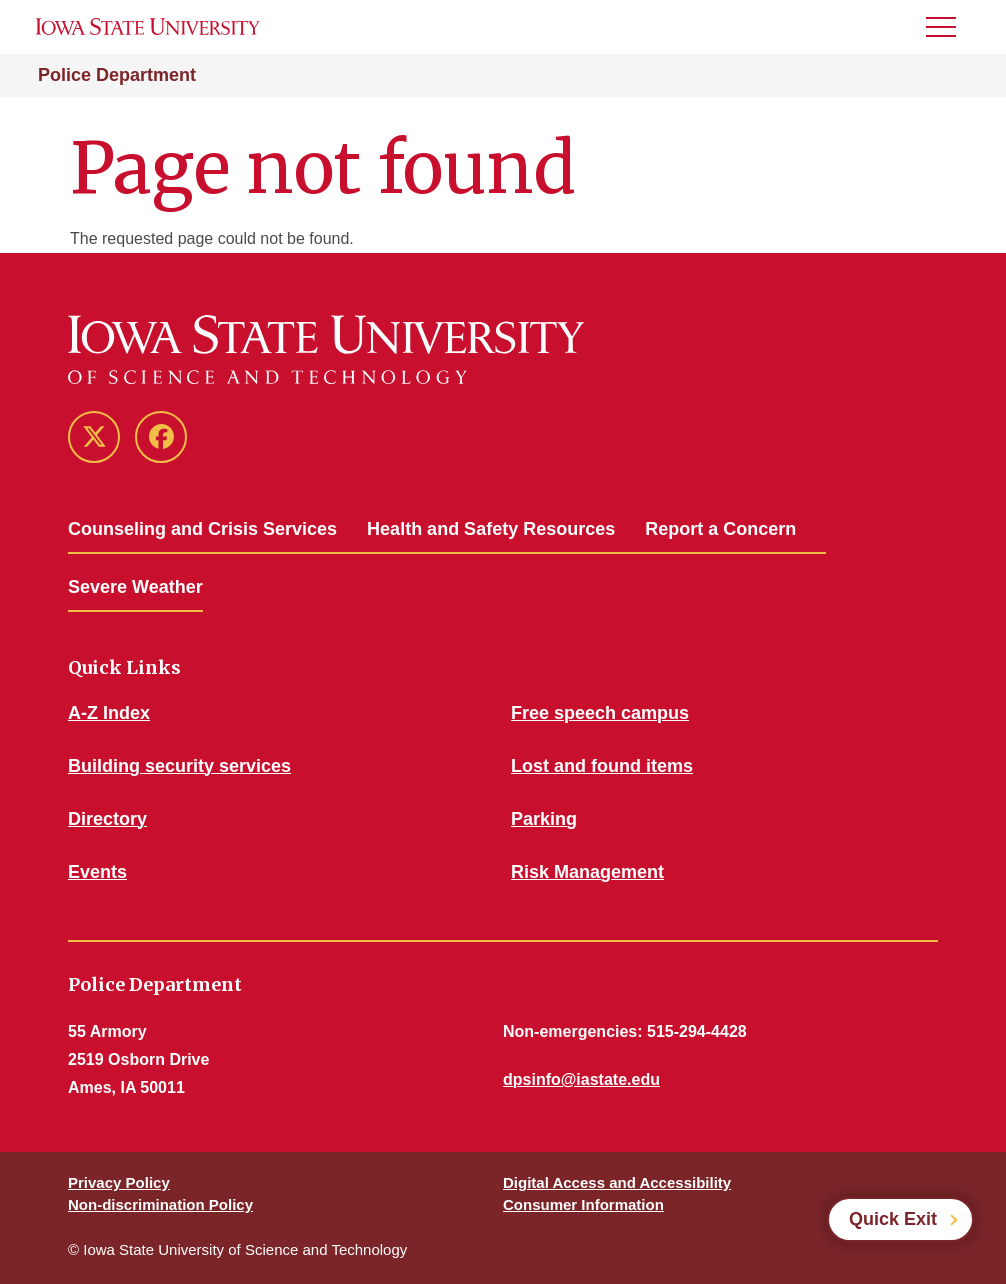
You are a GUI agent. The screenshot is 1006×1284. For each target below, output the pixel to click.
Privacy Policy (119, 1182)
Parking (544, 819)
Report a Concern (720, 529)
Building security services (179, 766)
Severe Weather (135, 587)
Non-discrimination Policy (160, 1204)
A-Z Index (109, 713)
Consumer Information (583, 1204)
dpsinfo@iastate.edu (581, 1079)
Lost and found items (602, 766)
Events (97, 872)
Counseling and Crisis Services (202, 529)
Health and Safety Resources (491, 529)
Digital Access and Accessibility (617, 1182)
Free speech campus (600, 713)
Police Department (117, 75)
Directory (107, 819)
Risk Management (587, 872)
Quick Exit (893, 1219)
